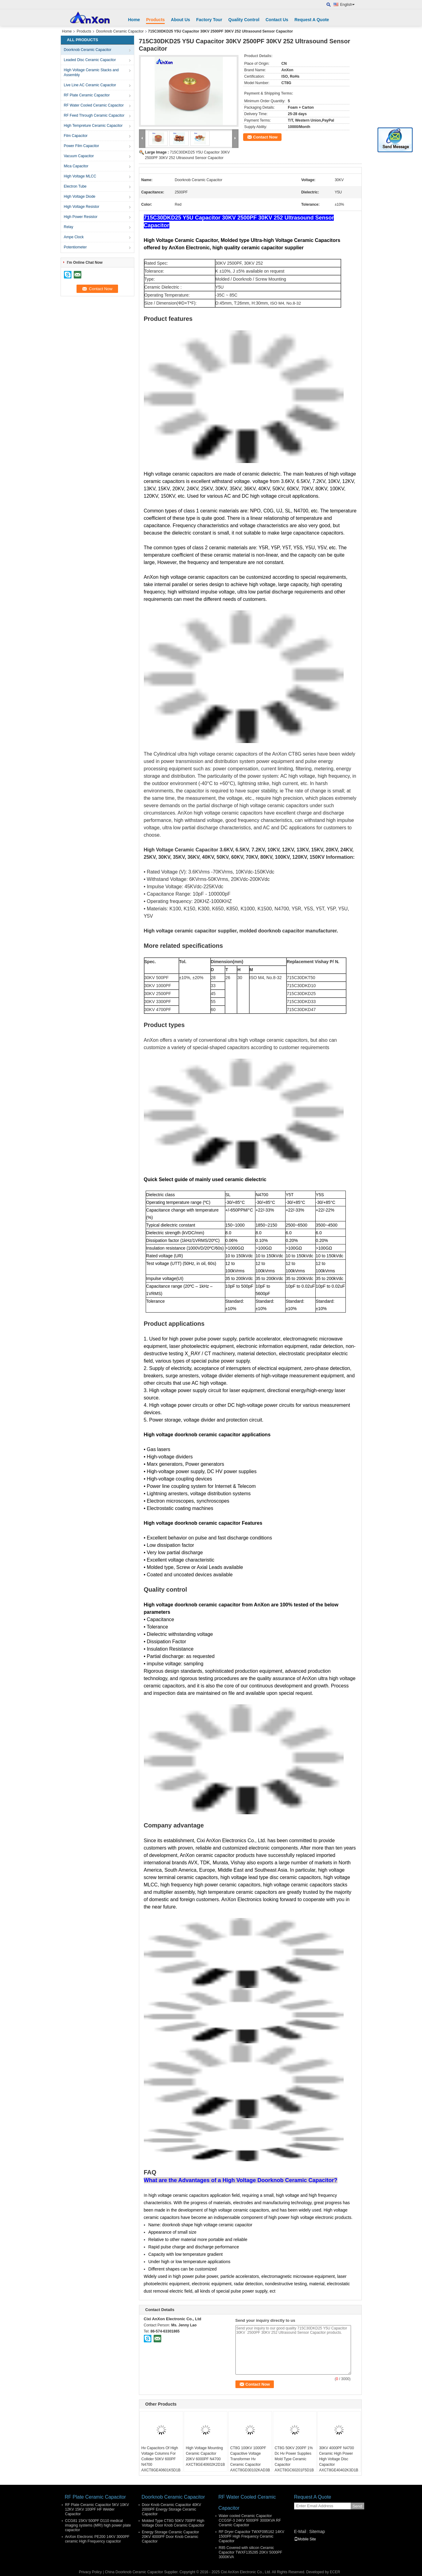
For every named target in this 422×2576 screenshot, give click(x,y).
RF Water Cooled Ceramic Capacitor (94, 105)
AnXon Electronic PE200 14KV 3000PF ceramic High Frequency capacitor (97, 2539)
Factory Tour (209, 19)
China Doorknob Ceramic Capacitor (134, 2572)
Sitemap (317, 2531)
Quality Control (243, 19)
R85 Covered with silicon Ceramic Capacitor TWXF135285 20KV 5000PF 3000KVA (250, 2552)
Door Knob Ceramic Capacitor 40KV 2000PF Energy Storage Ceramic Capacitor (171, 2509)
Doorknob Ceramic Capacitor (120, 31)
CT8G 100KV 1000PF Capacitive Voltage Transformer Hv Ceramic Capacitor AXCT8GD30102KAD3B (250, 2459)
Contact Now (265, 137)
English (347, 4)
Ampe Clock (74, 237)
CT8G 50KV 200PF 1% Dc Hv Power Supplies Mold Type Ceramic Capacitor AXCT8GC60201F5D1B (294, 2459)
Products (155, 19)
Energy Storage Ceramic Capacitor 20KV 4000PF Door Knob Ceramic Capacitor (170, 2536)
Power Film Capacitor (81, 146)
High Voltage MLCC (80, 176)
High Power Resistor (80, 217)
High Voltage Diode (80, 196)
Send (357, 2506)
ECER (335, 2572)
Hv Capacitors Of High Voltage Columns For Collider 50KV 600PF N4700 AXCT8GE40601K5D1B (160, 2459)
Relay (68, 227)
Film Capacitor (76, 136)
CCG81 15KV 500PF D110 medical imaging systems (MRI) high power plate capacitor (98, 2525)
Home (134, 19)
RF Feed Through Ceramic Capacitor (94, 115)
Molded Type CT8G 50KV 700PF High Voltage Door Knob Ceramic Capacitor (173, 2523)
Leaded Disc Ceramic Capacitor (90, 60)
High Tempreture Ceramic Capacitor (93, 125)
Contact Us (277, 19)
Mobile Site (305, 2539)
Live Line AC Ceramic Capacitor (90, 85)
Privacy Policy (90, 2572)
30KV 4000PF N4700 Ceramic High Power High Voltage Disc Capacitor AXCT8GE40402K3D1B (338, 2459)
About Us (180, 19)
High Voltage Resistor (81, 206)
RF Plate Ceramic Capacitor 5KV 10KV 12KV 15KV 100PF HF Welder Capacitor (97, 2509)
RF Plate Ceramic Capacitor (87, 95)
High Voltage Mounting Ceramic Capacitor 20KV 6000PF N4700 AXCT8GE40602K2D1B (205, 2456)
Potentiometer (75, 247)
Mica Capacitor (76, 166)
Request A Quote (311, 19)
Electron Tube (75, 186)
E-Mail (300, 2531)
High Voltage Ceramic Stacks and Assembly (91, 72)
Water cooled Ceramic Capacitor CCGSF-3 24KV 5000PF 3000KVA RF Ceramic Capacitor (250, 2520)
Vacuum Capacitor (79, 156)
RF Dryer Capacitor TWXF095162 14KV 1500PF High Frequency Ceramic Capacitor (251, 2536)
